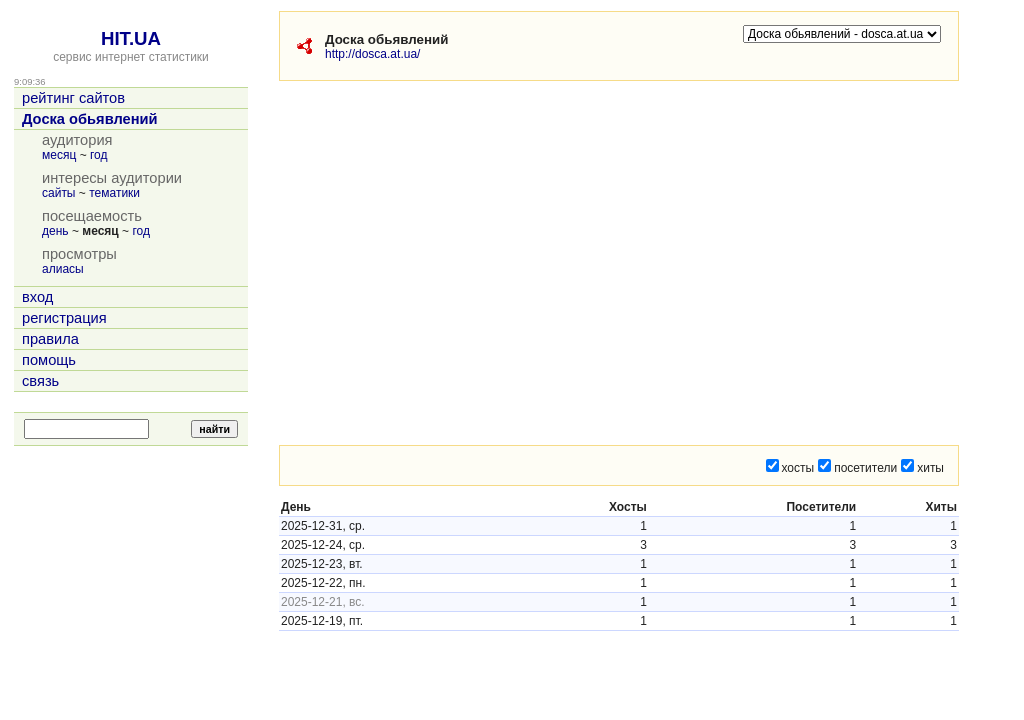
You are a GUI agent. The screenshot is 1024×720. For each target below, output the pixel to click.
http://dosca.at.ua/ (372, 54)
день (55, 231)
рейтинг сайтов (73, 98)
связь (40, 381)
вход (37, 297)
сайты (59, 193)
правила (50, 339)
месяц (59, 155)
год (99, 155)
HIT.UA (131, 38)
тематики (114, 193)
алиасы (63, 269)
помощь (49, 360)
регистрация (64, 318)
